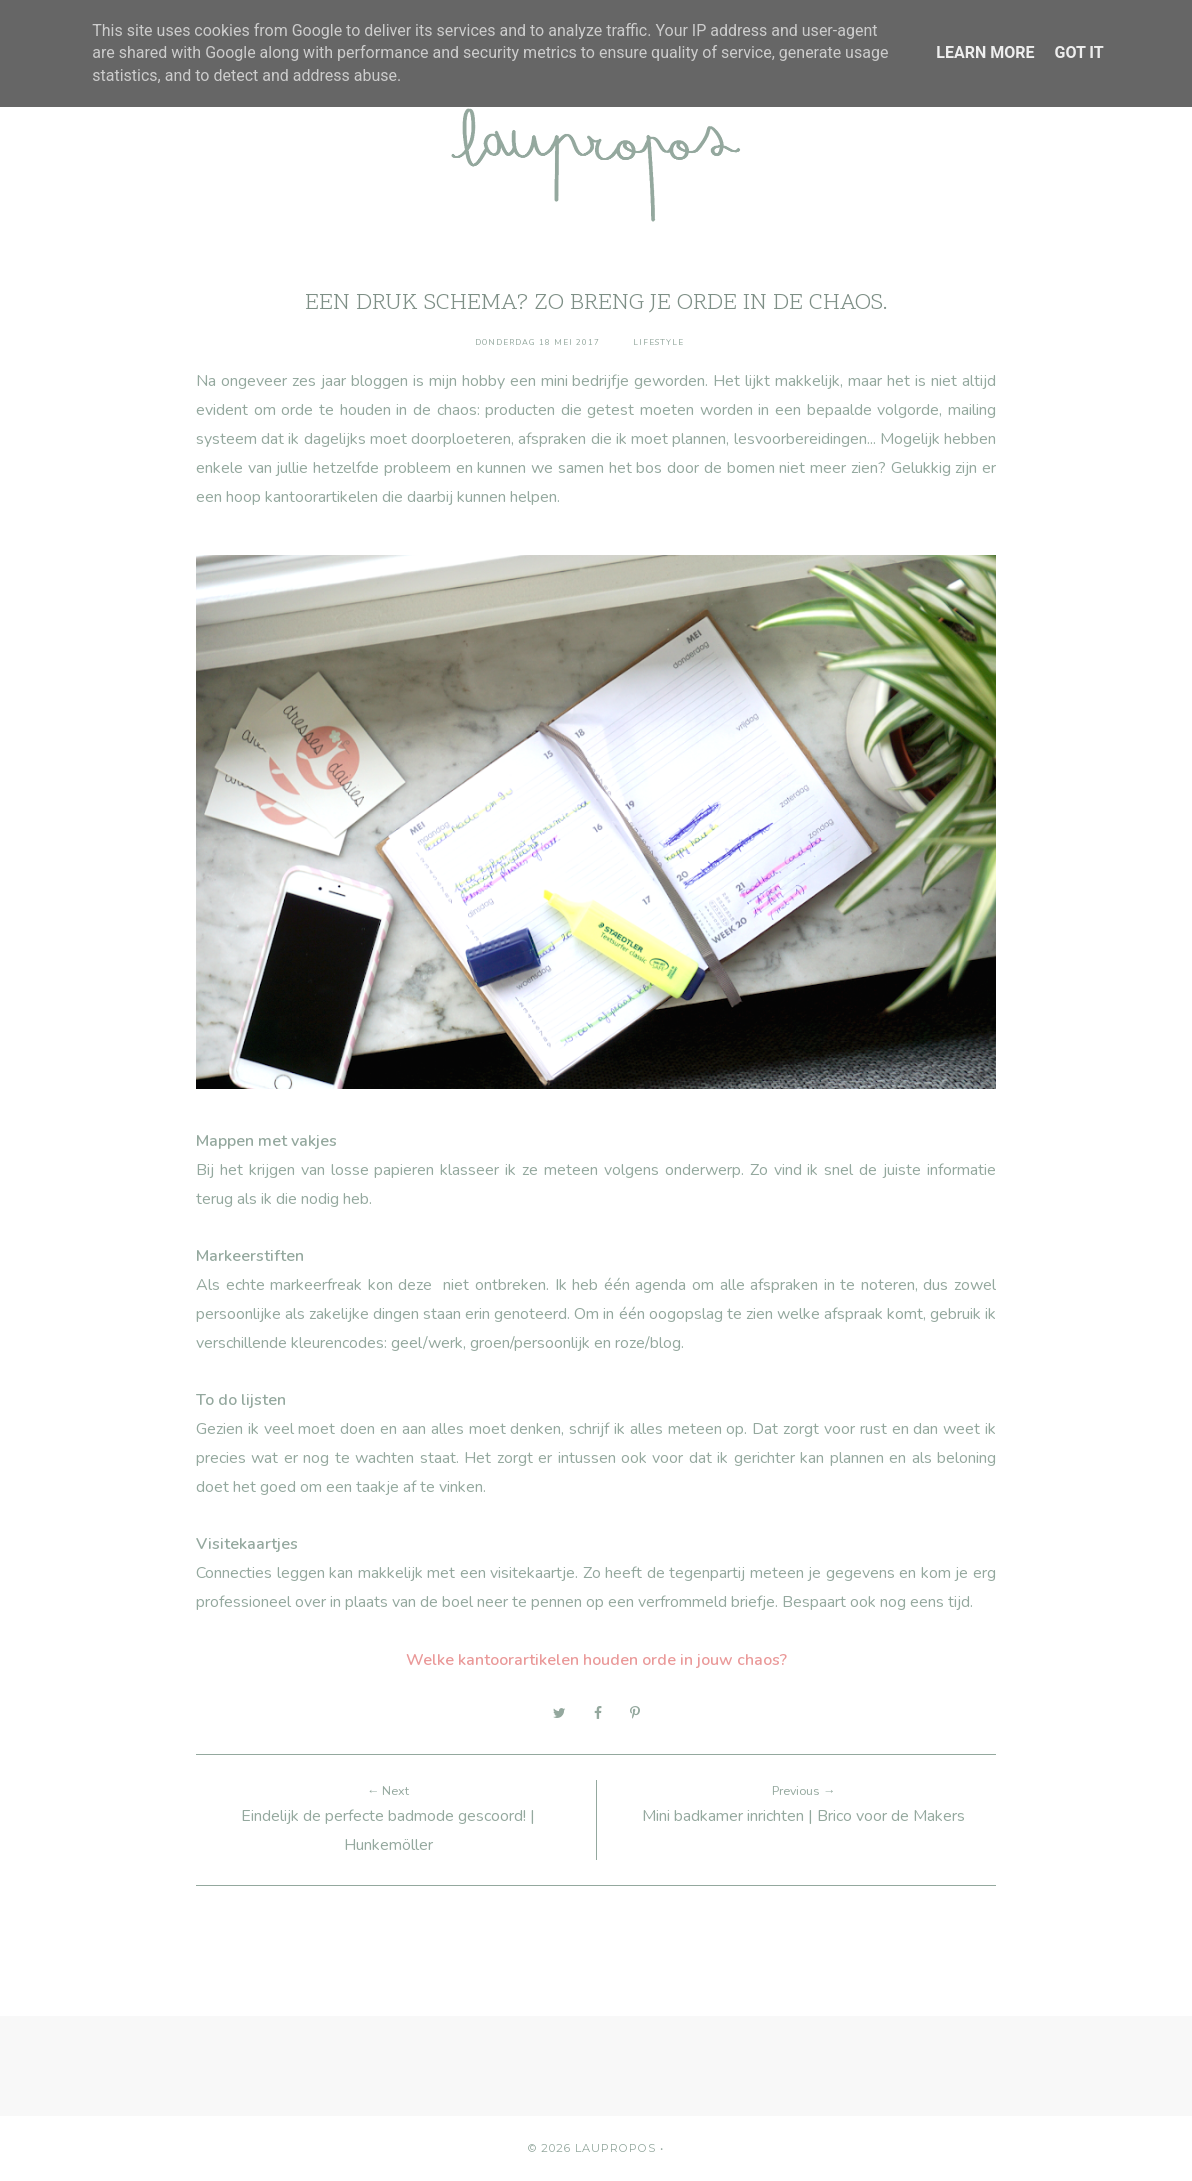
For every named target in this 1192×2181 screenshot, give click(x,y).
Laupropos (615, 2148)
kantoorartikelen (321, 497)
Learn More (985, 52)
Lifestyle (658, 342)
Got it (1078, 52)
